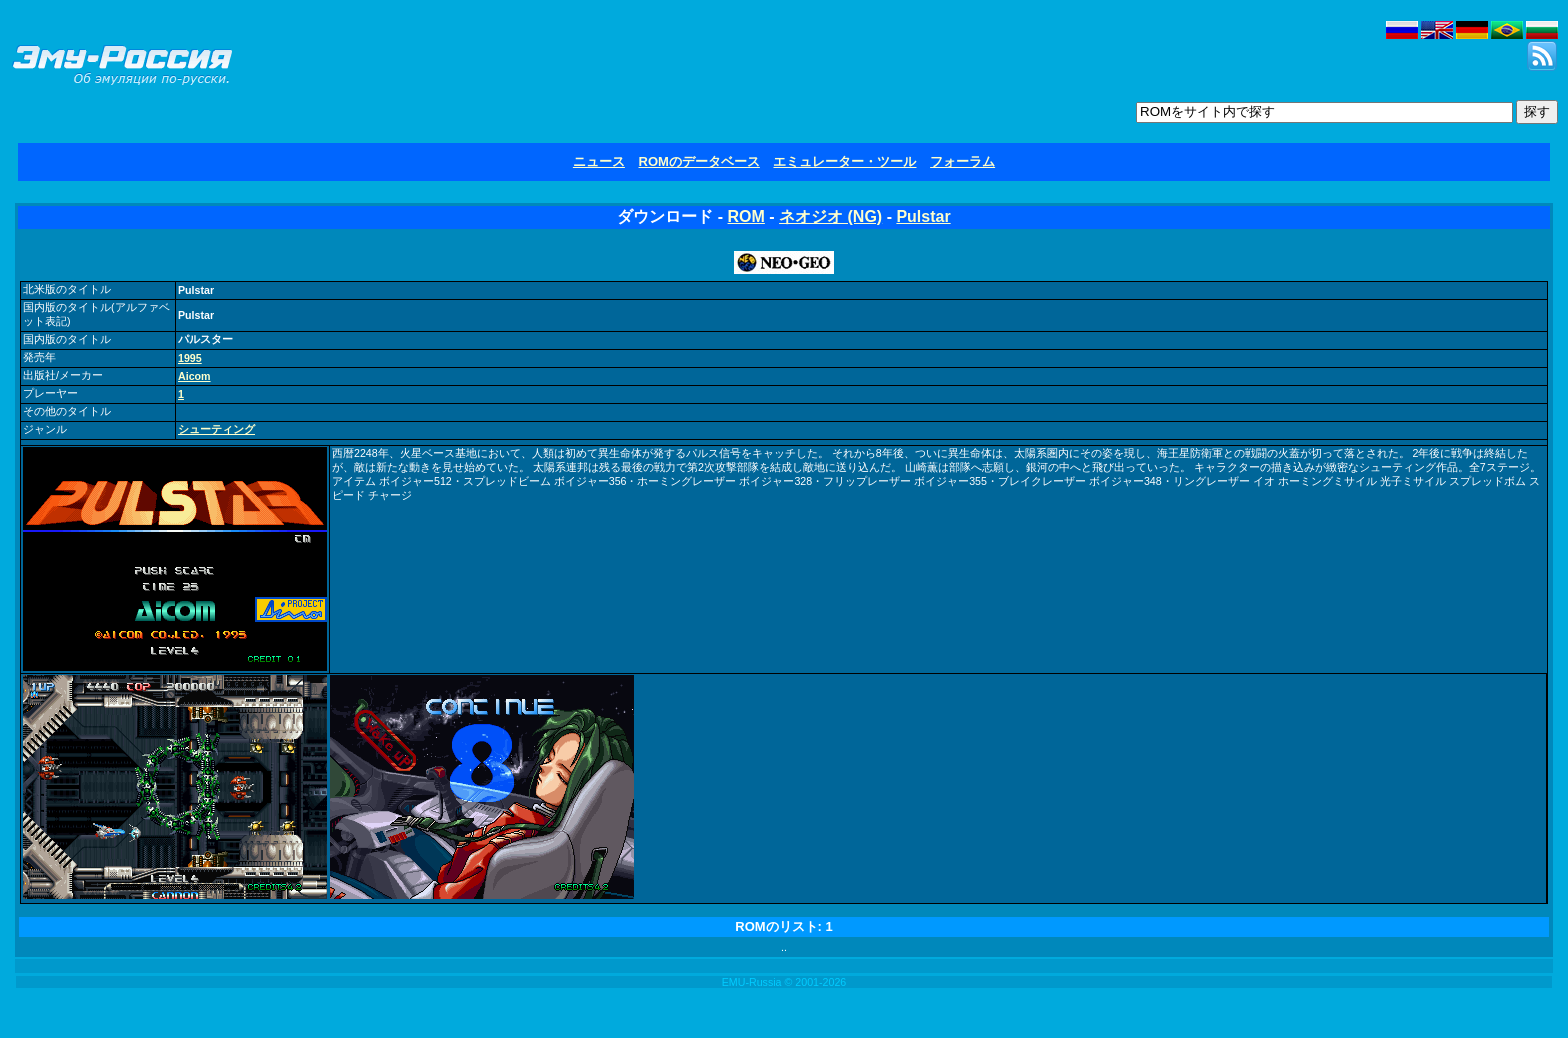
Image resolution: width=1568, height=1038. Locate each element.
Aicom (194, 376)
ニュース (599, 161)
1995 (190, 358)
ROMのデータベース (699, 161)
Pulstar (923, 216)
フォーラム (962, 161)
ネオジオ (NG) (830, 216)
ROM (746, 216)
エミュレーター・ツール (844, 161)
